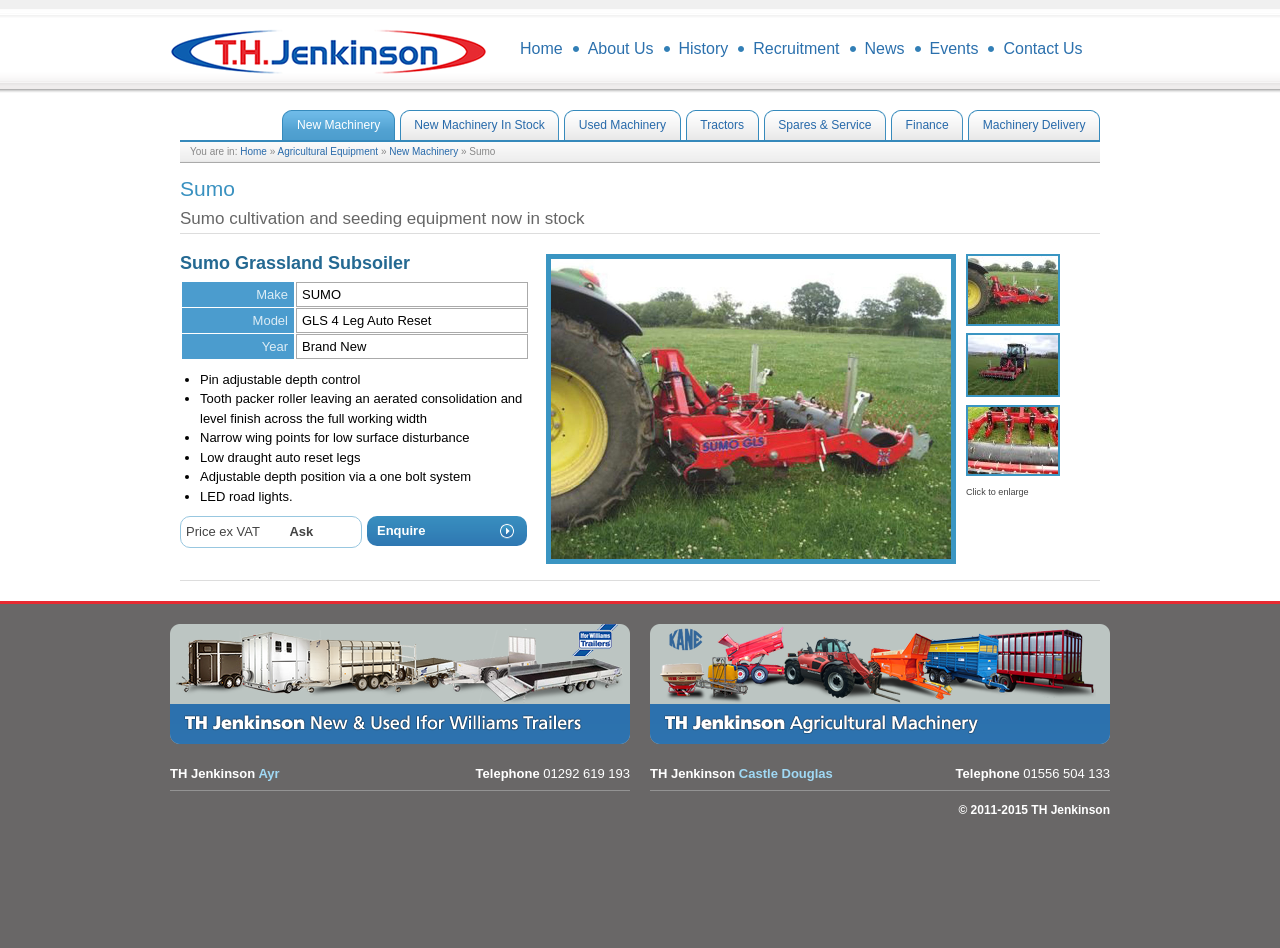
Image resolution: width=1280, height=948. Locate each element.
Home (253, 151)
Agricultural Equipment (328, 151)
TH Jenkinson (330, 50)
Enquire (401, 530)
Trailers (405, 684)
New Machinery (423, 151)
